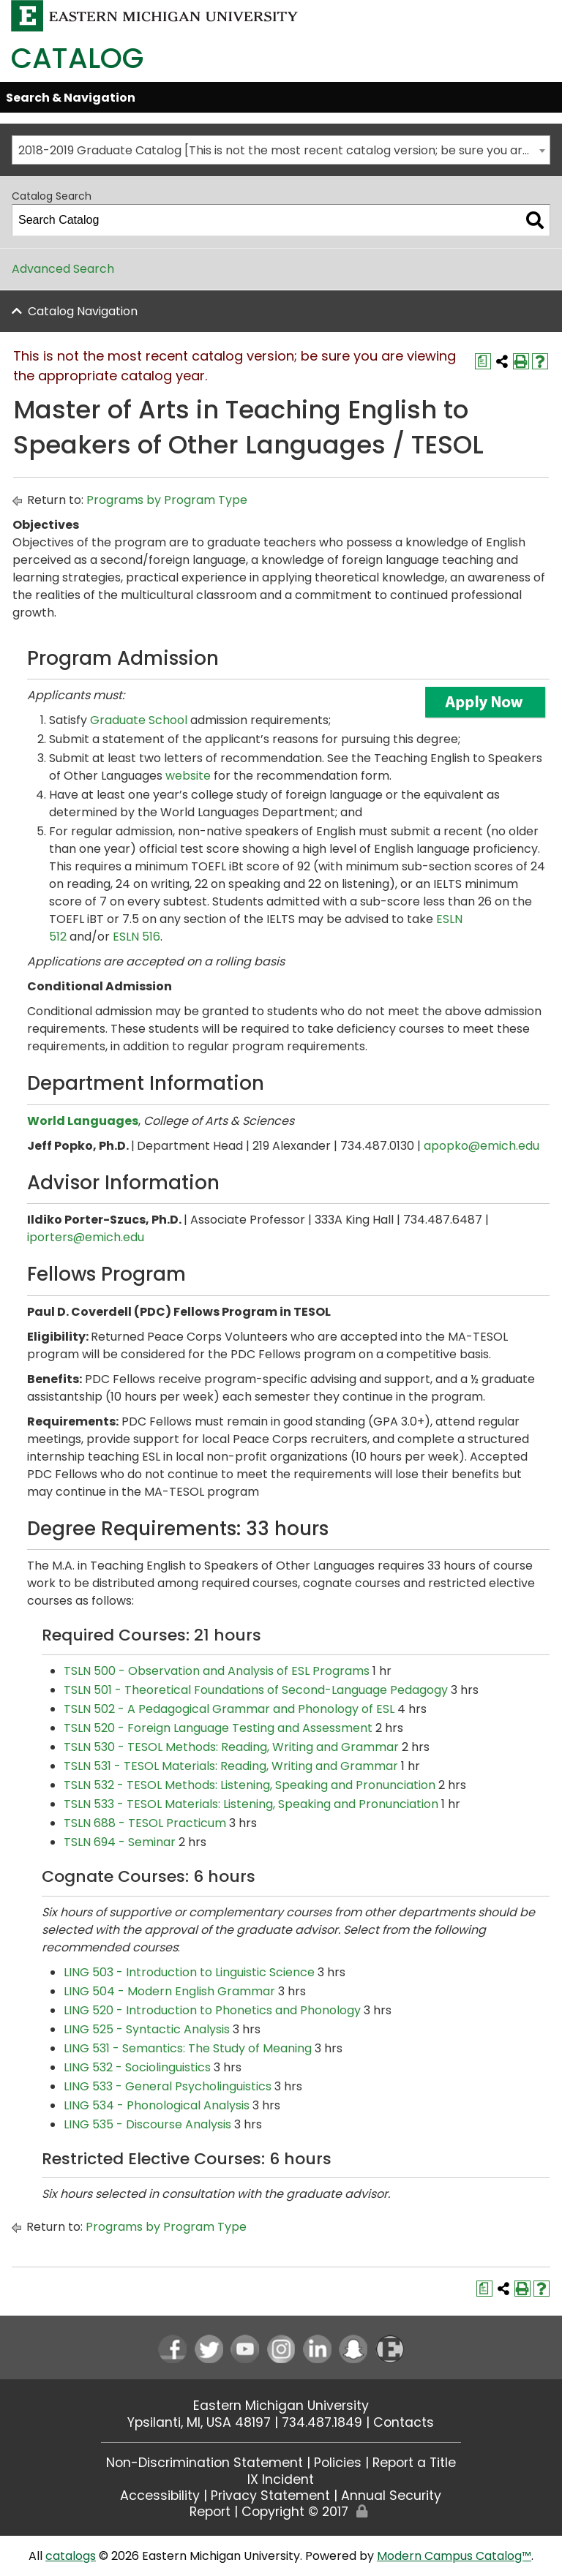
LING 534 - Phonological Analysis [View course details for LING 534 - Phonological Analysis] (157, 2105)
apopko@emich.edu (481, 1145)
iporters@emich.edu (85, 1237)
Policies (337, 2462)
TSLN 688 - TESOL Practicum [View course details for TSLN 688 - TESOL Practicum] (145, 1823)
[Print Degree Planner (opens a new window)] (483, 361)
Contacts (403, 2422)
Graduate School (138, 720)
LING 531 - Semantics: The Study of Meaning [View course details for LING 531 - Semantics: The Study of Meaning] (188, 2048)
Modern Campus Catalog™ (454, 2555)
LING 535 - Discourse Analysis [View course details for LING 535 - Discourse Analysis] (147, 2124)
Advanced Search (63, 268)
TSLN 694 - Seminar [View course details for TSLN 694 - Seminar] (120, 1842)
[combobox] (281, 150)
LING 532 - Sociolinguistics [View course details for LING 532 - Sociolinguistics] (137, 2067)
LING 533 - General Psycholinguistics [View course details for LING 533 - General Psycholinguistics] (167, 2086)
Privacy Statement (270, 2495)
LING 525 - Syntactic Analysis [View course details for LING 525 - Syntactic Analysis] (147, 2029)
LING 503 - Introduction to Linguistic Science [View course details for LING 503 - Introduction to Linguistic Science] (189, 1972)
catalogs (70, 2555)
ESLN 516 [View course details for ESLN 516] (136, 936)
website (188, 775)
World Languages (82, 1120)
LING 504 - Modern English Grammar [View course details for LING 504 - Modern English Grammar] (169, 1991)
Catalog (77, 58)
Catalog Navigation (83, 311)
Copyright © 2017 (294, 2511)
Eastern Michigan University (281, 2405)
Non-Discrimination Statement (204, 2462)
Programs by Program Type (166, 500)
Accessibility (160, 2495)
